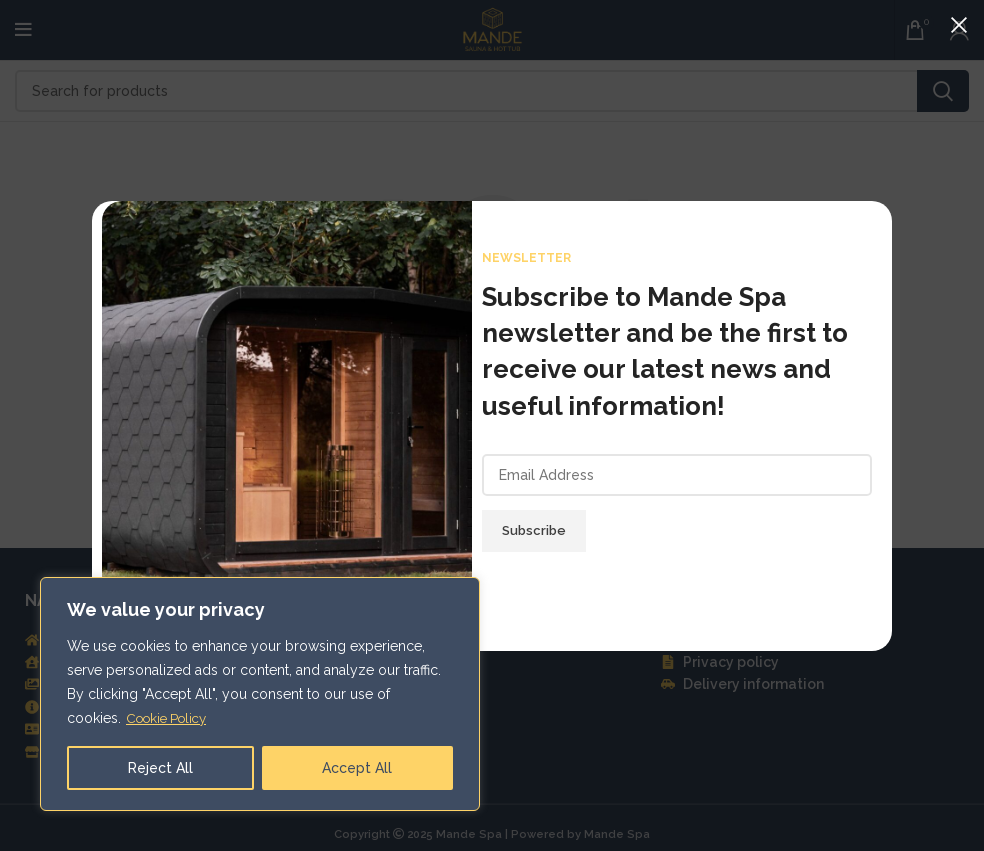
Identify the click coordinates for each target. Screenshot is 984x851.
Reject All (160, 768)
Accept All (357, 768)
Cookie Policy (171, 718)
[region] (260, 694)
